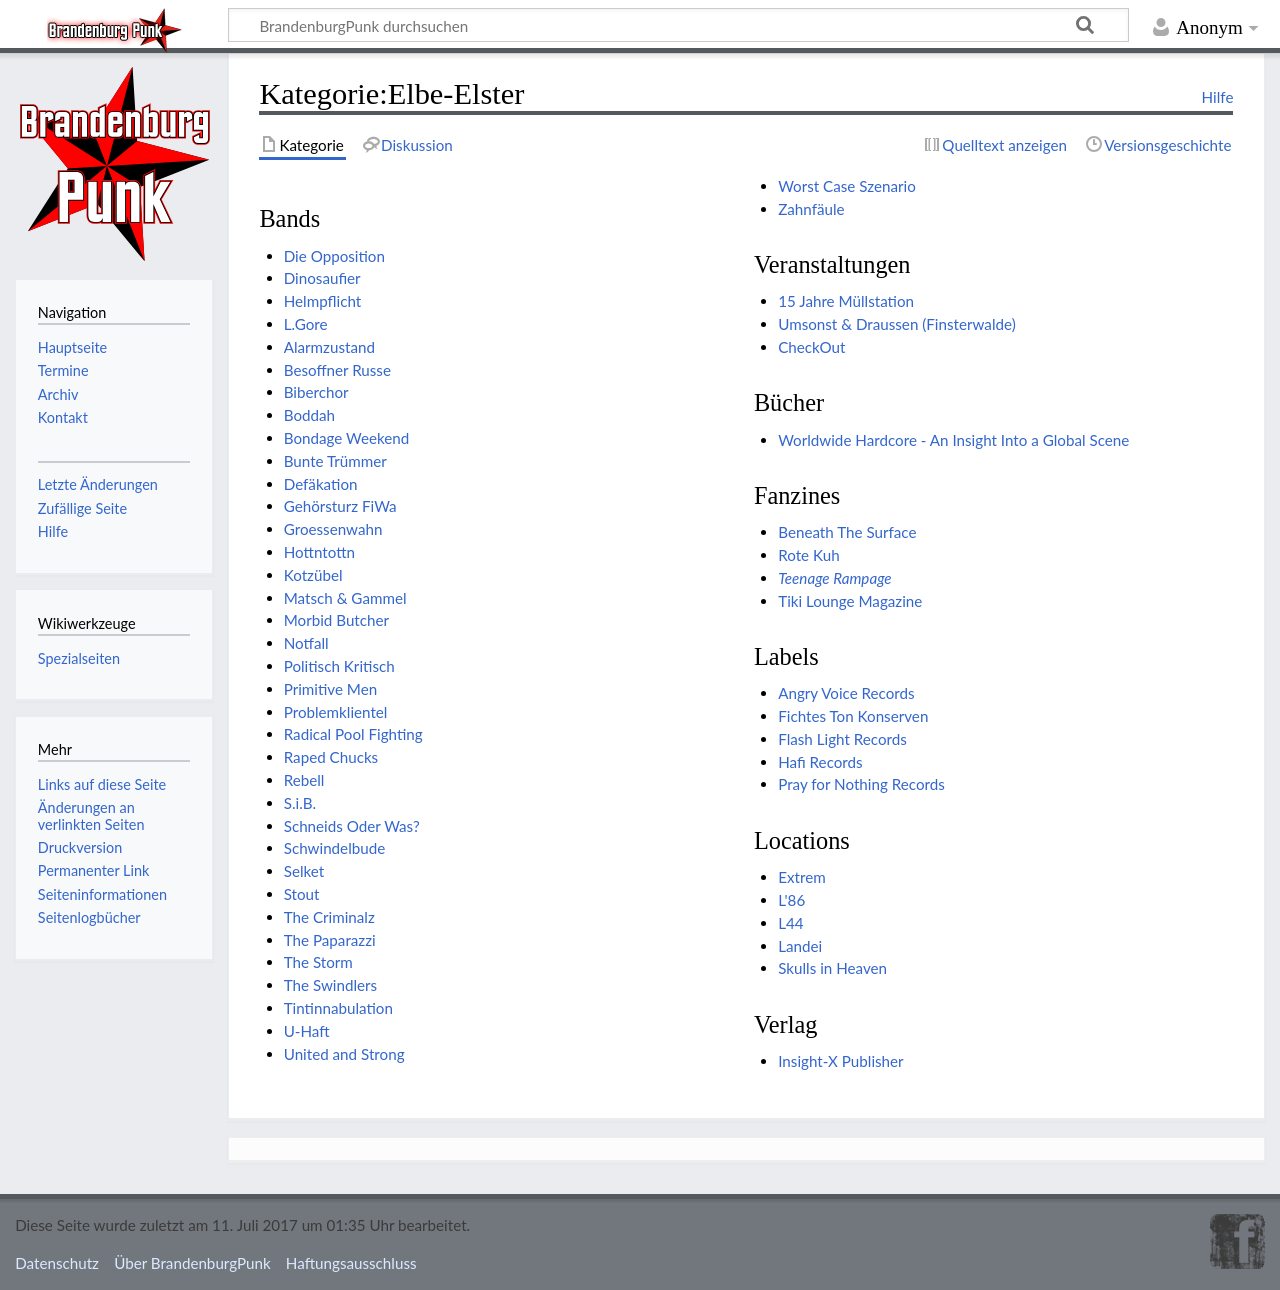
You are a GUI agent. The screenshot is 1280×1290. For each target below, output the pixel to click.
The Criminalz (329, 917)
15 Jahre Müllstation (846, 301)
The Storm (318, 962)
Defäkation (321, 484)
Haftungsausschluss (351, 1263)
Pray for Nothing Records (861, 784)
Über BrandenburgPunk (192, 1263)
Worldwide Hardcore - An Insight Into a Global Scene (953, 440)
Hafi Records (820, 762)
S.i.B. (300, 803)
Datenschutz (57, 1263)
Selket (304, 871)
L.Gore (306, 324)
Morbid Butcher (336, 620)
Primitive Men (331, 689)
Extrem (802, 877)
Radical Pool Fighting (353, 734)
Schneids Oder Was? (352, 826)
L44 (790, 923)
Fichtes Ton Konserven (853, 716)
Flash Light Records (842, 739)
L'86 (791, 900)
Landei (800, 946)
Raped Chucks (331, 757)
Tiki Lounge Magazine (850, 601)
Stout (302, 894)
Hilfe (1218, 97)
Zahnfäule (811, 209)
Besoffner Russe (337, 370)
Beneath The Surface (847, 532)
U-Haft (307, 1031)
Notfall (306, 643)
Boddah (309, 415)
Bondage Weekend (347, 438)
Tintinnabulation (338, 1008)
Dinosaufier (322, 278)
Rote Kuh (808, 555)
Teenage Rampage (834, 578)
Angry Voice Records (846, 693)
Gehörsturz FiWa (340, 506)
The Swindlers (330, 985)
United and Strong (344, 1054)
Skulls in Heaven (832, 968)
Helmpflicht (323, 301)
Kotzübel (313, 575)
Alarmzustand (329, 347)
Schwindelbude (335, 848)
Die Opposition (334, 256)
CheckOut (811, 347)
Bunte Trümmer (335, 461)
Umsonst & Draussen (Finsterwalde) (897, 324)
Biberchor (316, 392)
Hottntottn (319, 552)
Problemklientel (336, 712)
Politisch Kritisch (339, 666)
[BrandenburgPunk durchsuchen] (678, 25)
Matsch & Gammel (345, 598)
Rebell (304, 780)
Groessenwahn (333, 529)
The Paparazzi (330, 940)
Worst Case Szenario (847, 186)
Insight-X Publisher (840, 1061)
